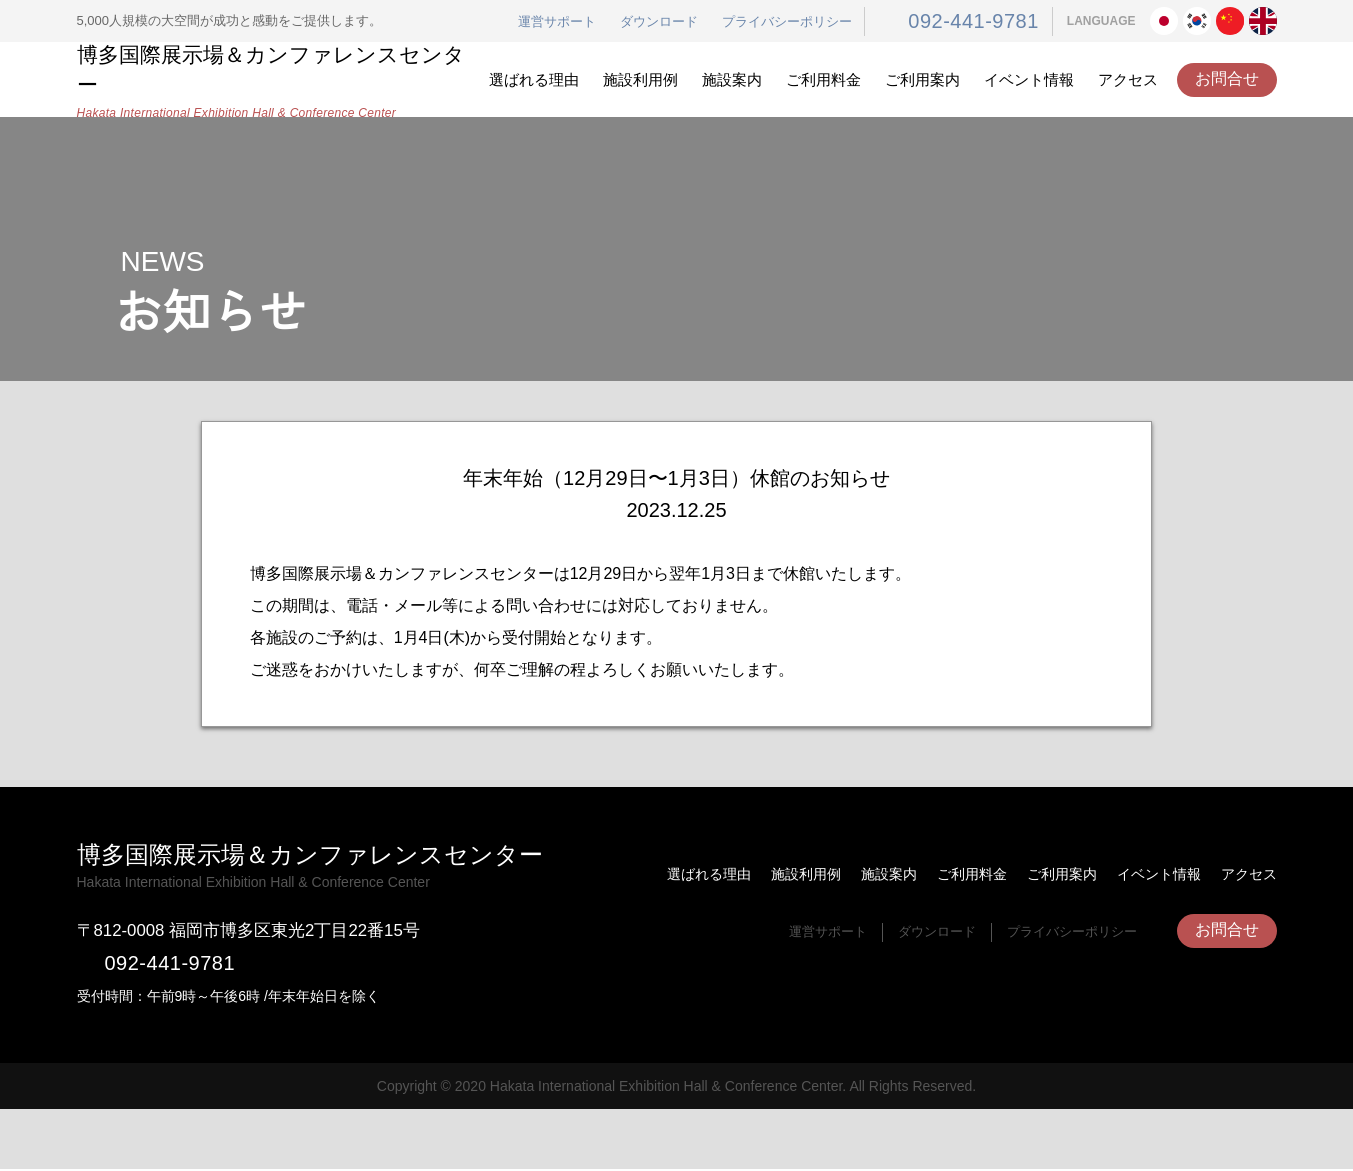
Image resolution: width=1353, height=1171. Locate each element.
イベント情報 (1029, 79)
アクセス (1128, 79)
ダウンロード (678, 22)
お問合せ (1227, 79)
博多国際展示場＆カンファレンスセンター (276, 80)
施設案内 (732, 79)
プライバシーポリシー (806, 22)
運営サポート (576, 22)
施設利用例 (640, 79)
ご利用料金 (823, 79)
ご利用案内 (922, 79)
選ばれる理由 (534, 79)
